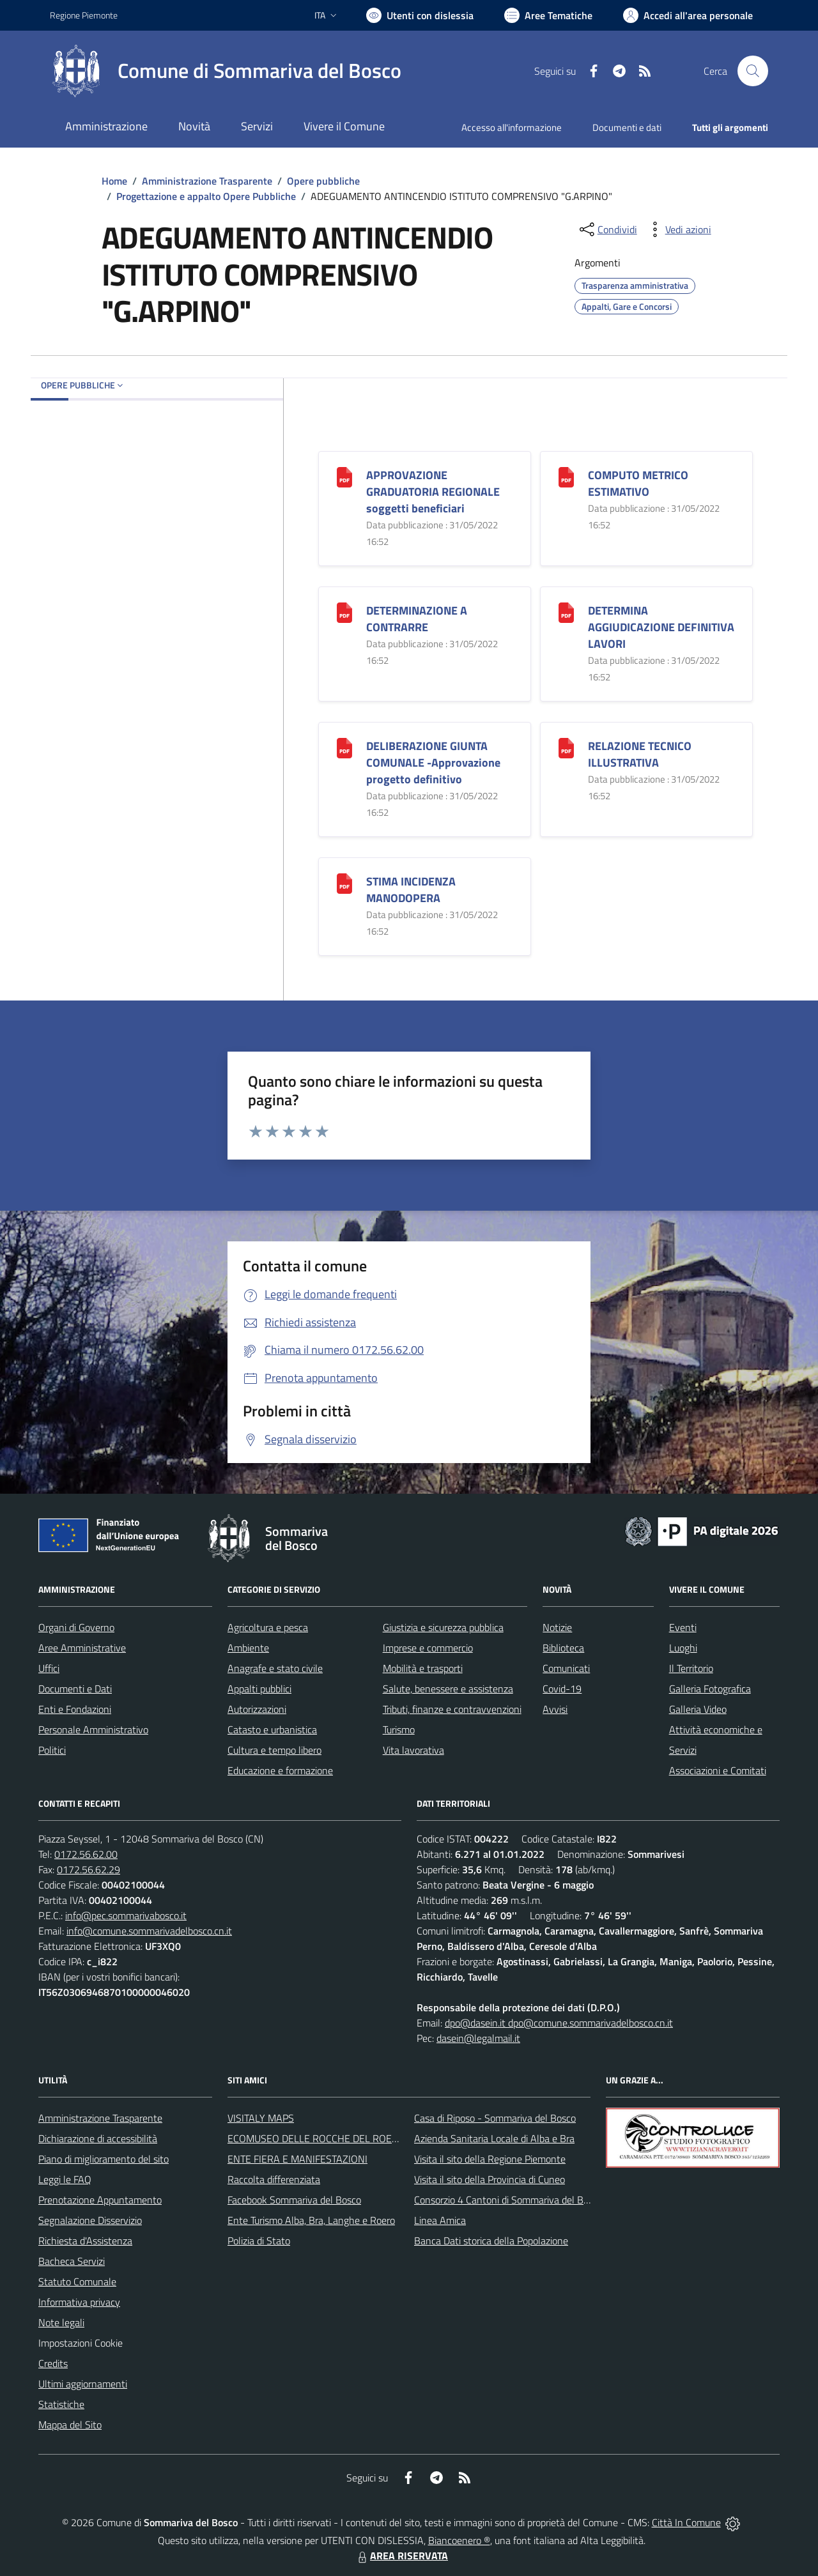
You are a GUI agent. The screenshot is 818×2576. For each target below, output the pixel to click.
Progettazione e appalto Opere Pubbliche (206, 196)
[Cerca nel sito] (752, 71)
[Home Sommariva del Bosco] (225, 71)
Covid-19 (562, 1688)
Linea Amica (440, 2220)
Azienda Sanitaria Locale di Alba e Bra (494, 2138)
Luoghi (683, 1647)
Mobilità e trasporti (423, 1668)
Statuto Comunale (77, 2281)
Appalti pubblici (259, 1688)
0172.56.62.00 (86, 1854)
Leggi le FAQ (64, 2179)
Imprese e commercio (428, 1647)
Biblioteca (563, 1647)
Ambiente (248, 1647)
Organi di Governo (76, 1627)
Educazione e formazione (280, 1770)
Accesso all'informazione (511, 127)
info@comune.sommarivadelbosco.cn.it (149, 1930)
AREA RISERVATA (401, 2555)
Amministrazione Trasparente (207, 180)
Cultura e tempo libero (274, 1750)
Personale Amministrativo (93, 1729)
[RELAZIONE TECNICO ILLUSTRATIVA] (566, 746)
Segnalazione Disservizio (90, 2220)
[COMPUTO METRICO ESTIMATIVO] (566, 475)
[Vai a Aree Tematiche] (548, 15)
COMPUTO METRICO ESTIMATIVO (638, 483)
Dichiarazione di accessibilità (97, 2138)
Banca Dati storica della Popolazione (491, 2240)
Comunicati (566, 1668)
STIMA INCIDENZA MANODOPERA (411, 890)
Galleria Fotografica (710, 1688)
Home (114, 180)
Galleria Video (698, 1709)
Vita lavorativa (413, 1750)
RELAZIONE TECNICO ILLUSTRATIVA (639, 754)
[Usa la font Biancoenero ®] (420, 15)
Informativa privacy (79, 2302)
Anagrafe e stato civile (275, 1668)
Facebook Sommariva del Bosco (294, 2199)
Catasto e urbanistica (272, 1729)
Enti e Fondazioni (74, 1709)
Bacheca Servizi (71, 2261)
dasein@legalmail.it (478, 2038)
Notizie (557, 1627)
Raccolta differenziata (274, 2179)
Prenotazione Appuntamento (100, 2199)
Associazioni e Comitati (717, 1770)
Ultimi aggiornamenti (82, 2383)
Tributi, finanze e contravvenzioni (452, 1709)
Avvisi (555, 1709)
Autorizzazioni (257, 1709)
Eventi (683, 1627)
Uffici (48, 1668)
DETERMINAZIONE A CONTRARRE (416, 619)
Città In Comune (686, 2522)
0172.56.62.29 (88, 1869)
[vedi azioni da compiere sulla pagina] (678, 229)
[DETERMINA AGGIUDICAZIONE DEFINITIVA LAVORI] (566, 611)
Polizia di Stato (259, 2240)
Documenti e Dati (75, 1688)
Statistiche (61, 2404)
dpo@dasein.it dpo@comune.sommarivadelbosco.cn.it (559, 2022)
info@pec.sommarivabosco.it (126, 1915)
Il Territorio (691, 1668)
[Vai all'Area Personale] (688, 15)
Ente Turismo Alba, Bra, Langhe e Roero (311, 2220)
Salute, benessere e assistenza (448, 1688)
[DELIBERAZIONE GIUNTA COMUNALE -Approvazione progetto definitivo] (344, 746)
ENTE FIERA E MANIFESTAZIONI (297, 2158)
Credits (53, 2363)
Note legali (61, 2322)
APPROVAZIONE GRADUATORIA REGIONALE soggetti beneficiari (433, 491)
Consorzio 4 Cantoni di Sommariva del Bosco (508, 2199)
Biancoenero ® (459, 2540)
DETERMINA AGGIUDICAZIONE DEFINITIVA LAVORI (661, 627)
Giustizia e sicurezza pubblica (443, 1627)
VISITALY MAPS (261, 2118)
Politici (52, 1750)
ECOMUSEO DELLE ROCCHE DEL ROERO (316, 2138)
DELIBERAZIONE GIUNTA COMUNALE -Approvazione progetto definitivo (433, 762)
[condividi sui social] (607, 229)
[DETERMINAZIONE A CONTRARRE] (344, 611)
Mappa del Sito (70, 2424)
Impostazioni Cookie (80, 2342)
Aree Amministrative (82, 1647)
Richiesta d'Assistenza (85, 2240)
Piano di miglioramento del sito (103, 2158)
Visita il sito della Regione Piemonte (490, 2158)
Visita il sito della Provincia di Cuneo (489, 2179)
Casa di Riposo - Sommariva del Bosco (495, 2118)
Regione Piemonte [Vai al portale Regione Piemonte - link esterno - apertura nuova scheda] (84, 15)
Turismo (399, 1729)
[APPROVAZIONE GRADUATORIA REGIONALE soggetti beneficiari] (344, 475)
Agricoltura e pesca (268, 1627)
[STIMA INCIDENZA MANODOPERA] (344, 882)
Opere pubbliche (323, 180)
